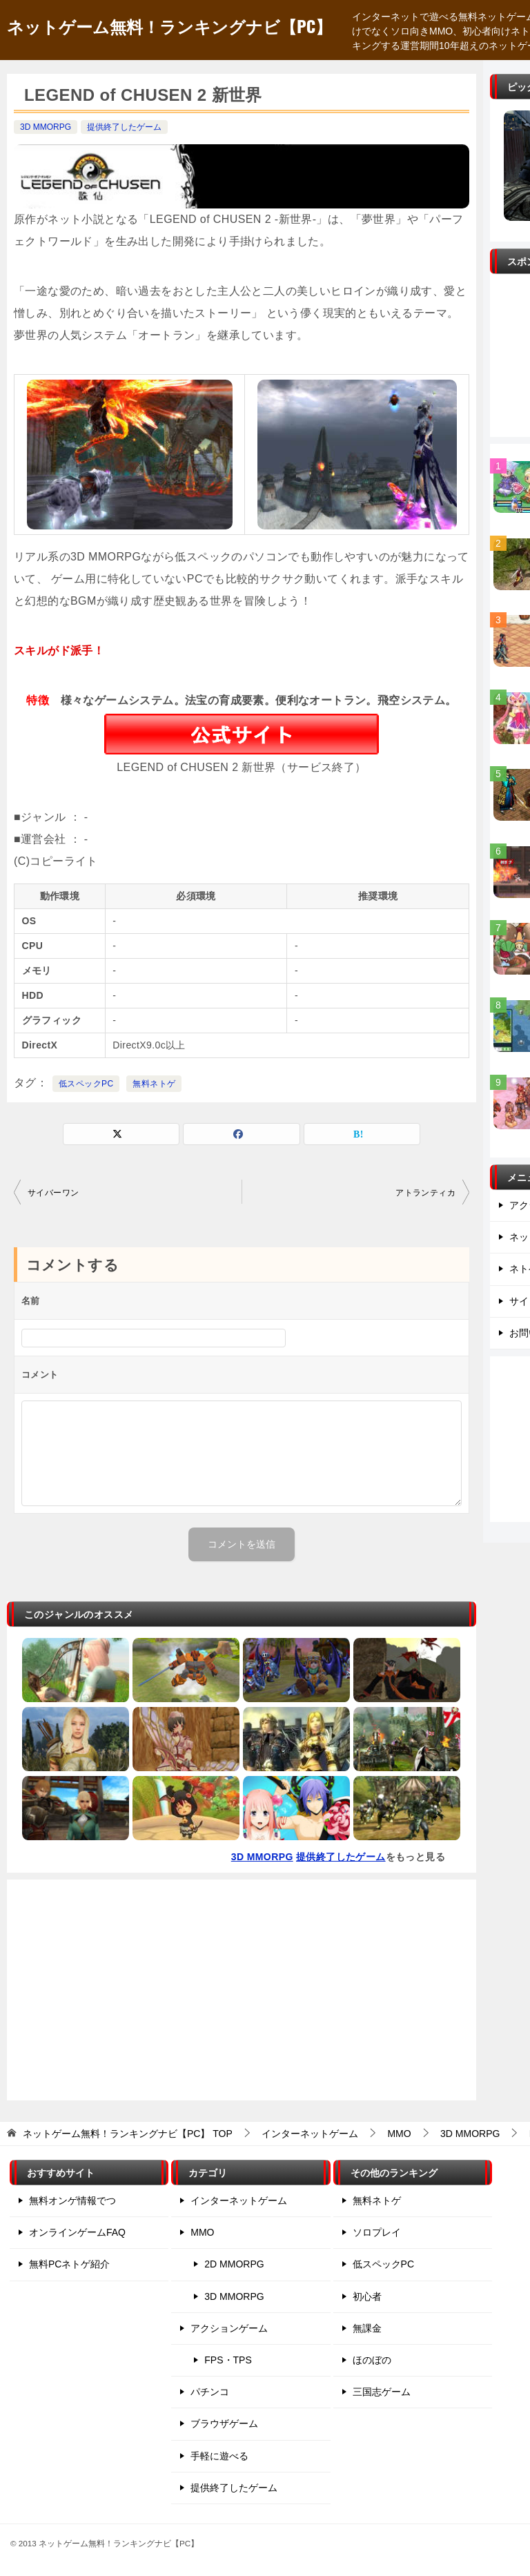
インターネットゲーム (238, 2200)
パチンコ (209, 2391)
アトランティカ (425, 1193)
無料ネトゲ (153, 1084)
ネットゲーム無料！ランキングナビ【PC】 (169, 25)
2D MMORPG (234, 2264)
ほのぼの (372, 2359)
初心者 (367, 2296)
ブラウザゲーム (224, 2423)
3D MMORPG (45, 127)
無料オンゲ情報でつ (72, 2200)
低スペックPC (86, 1084)
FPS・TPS (227, 2359)
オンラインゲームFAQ (77, 2232)
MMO (202, 2232)
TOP (128, 2133)
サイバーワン (53, 1193)
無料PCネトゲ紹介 (69, 2264)
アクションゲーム (229, 2328)
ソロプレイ (377, 2232)
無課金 (367, 2328)
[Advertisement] (241, 1990)
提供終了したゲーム (124, 127)
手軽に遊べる (219, 2455)
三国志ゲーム (382, 2391)
